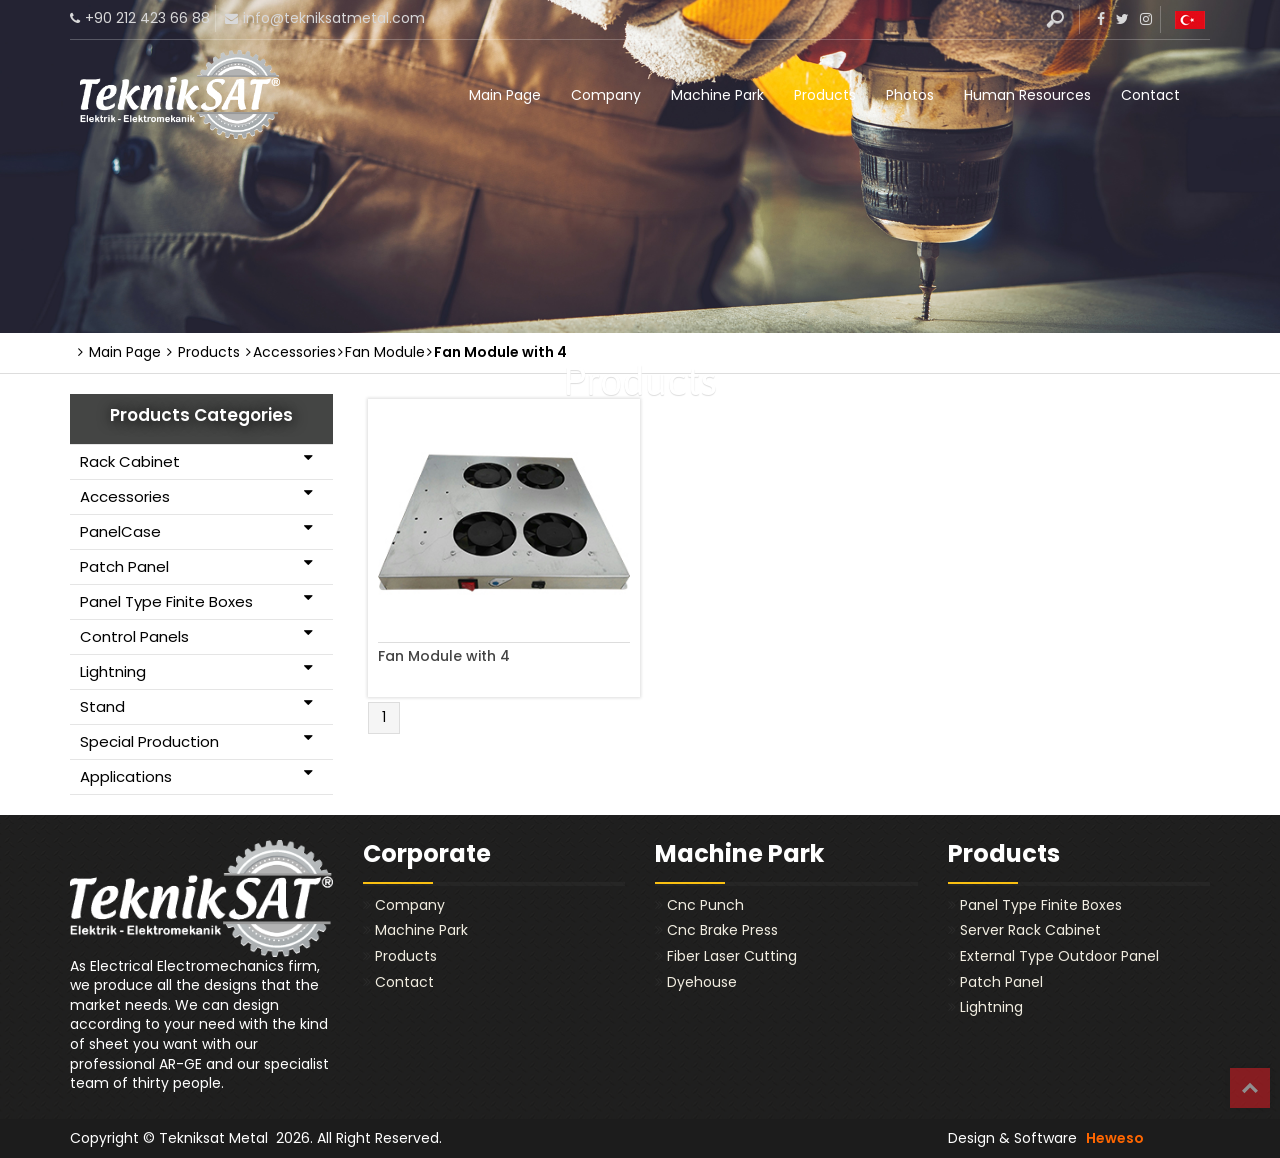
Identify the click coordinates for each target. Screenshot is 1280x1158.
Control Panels (196, 636)
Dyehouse (702, 982)
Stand (196, 706)
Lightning (196, 671)
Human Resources (1027, 95)
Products (825, 95)
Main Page (505, 95)
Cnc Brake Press (722, 930)
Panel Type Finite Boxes (196, 601)
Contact (1150, 95)
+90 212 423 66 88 (147, 18)
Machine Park (717, 95)
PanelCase (196, 531)
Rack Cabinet (196, 461)
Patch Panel (196, 566)
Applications (196, 776)
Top (1250, 1088)
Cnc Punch (705, 905)
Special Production (196, 741)
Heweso (1115, 1138)
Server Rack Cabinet (1030, 930)
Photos (910, 95)
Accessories (196, 496)
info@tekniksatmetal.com (334, 18)
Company (606, 95)
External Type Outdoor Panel (1059, 956)
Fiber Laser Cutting (732, 956)
